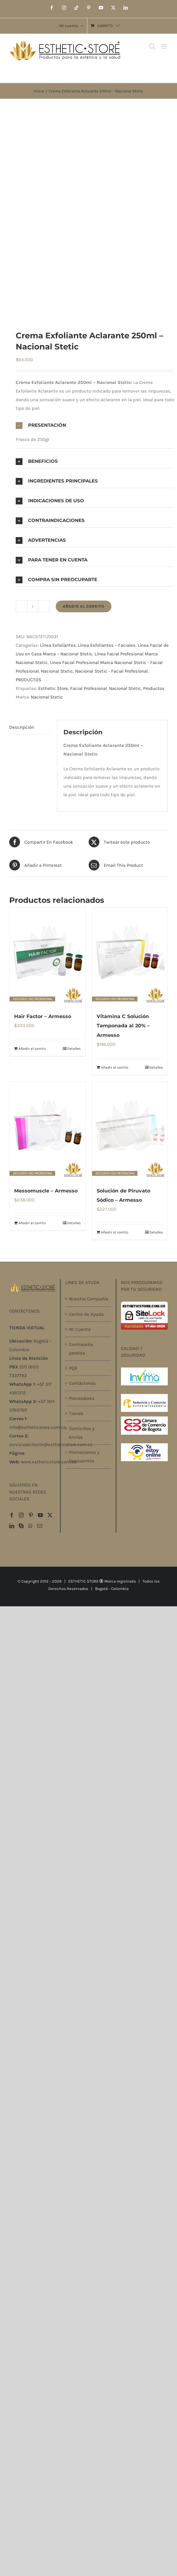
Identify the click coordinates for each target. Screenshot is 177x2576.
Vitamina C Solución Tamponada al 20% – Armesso (123, 1025)
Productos (153, 688)
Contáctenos (82, 1383)
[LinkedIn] (11, 1525)
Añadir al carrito (83, 606)
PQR (73, 1368)
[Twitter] (49, 1515)
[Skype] (21, 1525)
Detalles (74, 1048)
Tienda (76, 1413)
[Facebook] (11, 1515)
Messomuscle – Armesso (46, 1191)
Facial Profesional (88, 688)
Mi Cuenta (80, 1329)
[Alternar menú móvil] (164, 46)
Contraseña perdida (81, 1349)
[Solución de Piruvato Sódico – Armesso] (130, 1131)
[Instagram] (21, 1515)
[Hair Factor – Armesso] (47, 956)
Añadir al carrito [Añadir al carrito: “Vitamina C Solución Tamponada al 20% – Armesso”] (114, 1067)
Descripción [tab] (21, 727)
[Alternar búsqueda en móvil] (152, 46)
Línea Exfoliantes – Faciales (106, 645)
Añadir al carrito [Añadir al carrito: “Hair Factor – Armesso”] (32, 1048)
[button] (95, 425)
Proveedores (82, 1398)
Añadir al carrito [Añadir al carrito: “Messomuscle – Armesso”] (32, 1223)
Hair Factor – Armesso (42, 1016)
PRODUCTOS (28, 680)
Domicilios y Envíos (82, 1433)
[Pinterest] (30, 1515)
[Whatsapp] (30, 1525)
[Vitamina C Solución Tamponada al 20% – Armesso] (130, 956)
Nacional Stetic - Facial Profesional (111, 671)
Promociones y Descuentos (84, 1456)
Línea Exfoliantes (58, 645)
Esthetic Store (53, 688)
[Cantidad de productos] (32, 606)
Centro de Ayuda (86, 1314)
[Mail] (39, 1525)
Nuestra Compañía (88, 1299)
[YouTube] (40, 1515)
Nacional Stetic (57, 671)
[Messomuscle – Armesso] (47, 1131)
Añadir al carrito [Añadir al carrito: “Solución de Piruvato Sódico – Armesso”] (114, 1232)
